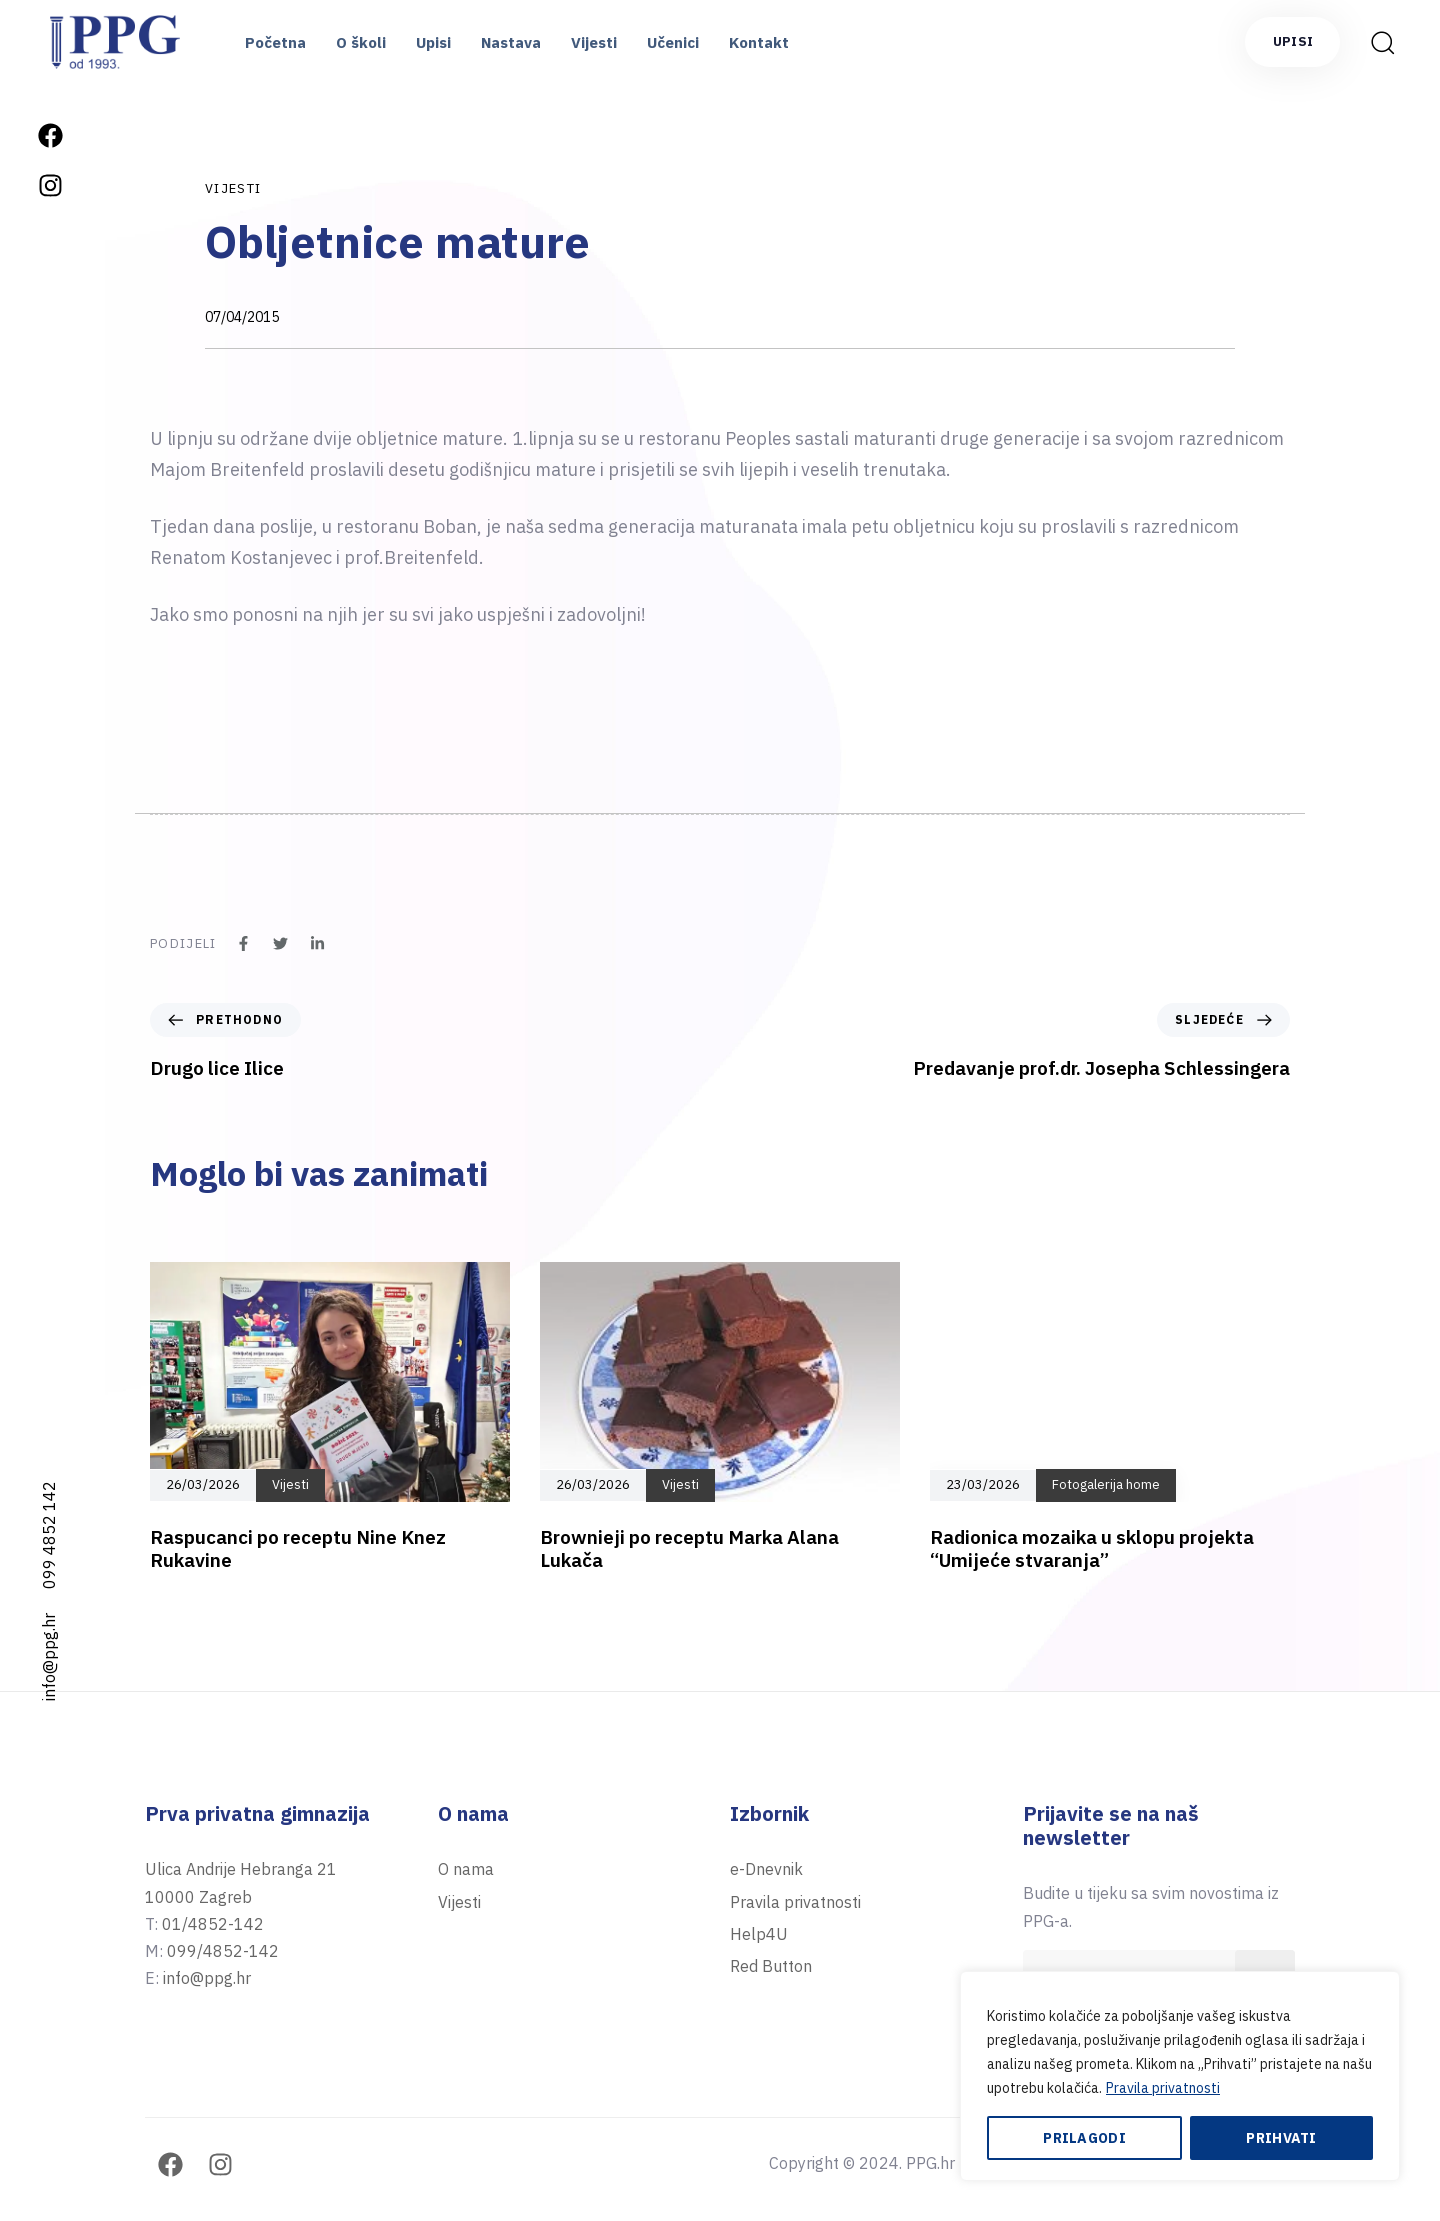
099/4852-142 (223, 1951)
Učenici (673, 42)
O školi (361, 42)
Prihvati (1281, 2138)
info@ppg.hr (49, 1657)
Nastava (511, 42)
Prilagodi (1084, 2138)
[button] (1382, 42)
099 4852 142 (49, 1535)
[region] (1180, 2076)
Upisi (433, 42)
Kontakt (759, 42)
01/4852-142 (213, 1924)
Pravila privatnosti (1163, 2088)
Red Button (771, 1966)
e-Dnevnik (766, 1869)
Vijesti (594, 42)
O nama (466, 1869)
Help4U (759, 1934)
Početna (275, 42)
